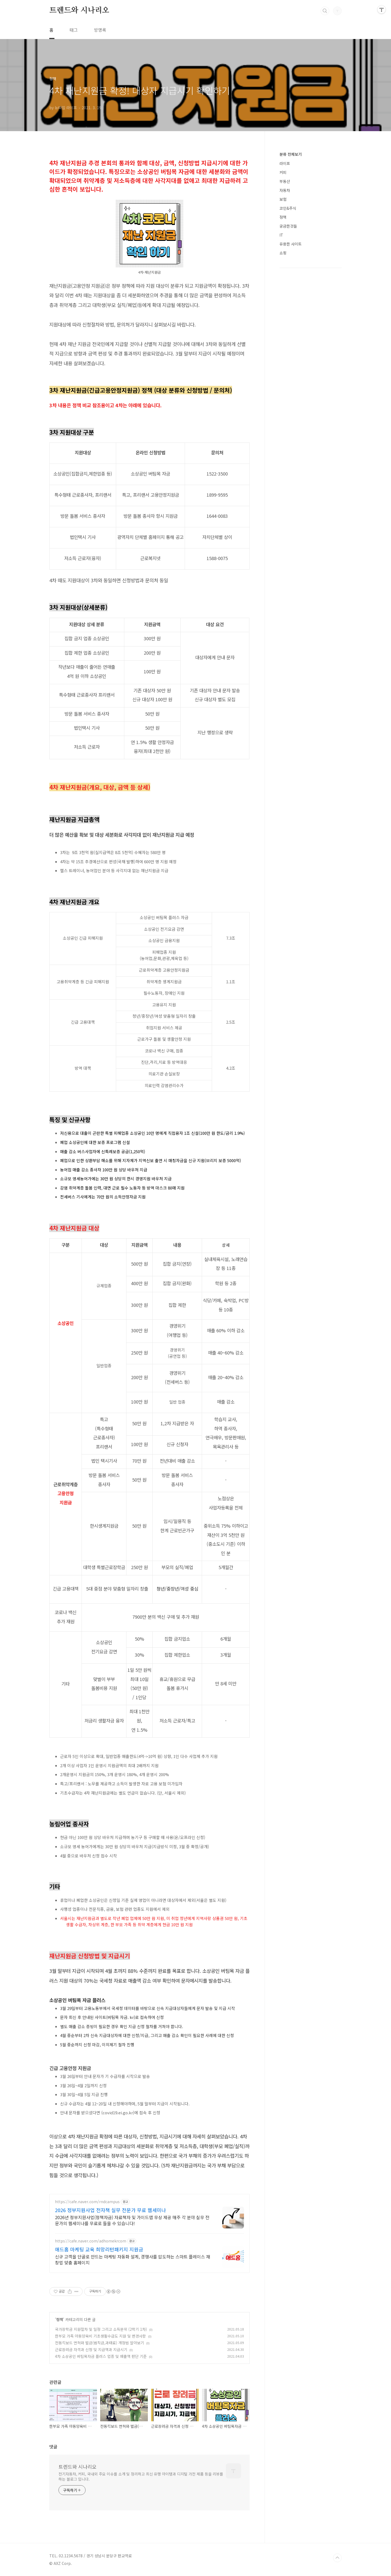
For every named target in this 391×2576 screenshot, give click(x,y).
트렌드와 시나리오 (79, 10)
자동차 (284, 190)
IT (281, 235)
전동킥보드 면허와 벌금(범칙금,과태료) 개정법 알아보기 (99, 2342)
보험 (282, 199)
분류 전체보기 (290, 154)
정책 (59, 2319)
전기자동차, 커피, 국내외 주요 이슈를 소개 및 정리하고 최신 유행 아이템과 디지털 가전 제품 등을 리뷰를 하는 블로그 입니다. (140, 2476)
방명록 (100, 30)
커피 (282, 172)
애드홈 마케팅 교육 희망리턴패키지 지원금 (99, 2249)
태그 (74, 30)
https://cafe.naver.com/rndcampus (87, 2201)
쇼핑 (282, 253)
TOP (337, 2558)
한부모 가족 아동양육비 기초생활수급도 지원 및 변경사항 (100, 2336)
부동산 (284, 181)
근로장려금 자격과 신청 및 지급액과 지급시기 (91, 2349)
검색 (325, 11)
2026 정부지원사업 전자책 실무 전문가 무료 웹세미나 (110, 2210)
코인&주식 (287, 208)
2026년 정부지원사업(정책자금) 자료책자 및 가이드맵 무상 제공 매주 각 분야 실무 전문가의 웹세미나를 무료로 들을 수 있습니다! (132, 2220)
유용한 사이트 (290, 244)
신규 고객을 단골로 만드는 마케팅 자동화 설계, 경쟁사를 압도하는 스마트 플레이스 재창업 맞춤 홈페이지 (132, 2259)
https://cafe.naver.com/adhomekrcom (90, 2241)
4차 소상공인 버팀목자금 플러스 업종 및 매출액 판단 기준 (101, 2356)
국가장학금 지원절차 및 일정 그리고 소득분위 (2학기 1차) (101, 2329)
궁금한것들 (288, 226)
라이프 (284, 163)
